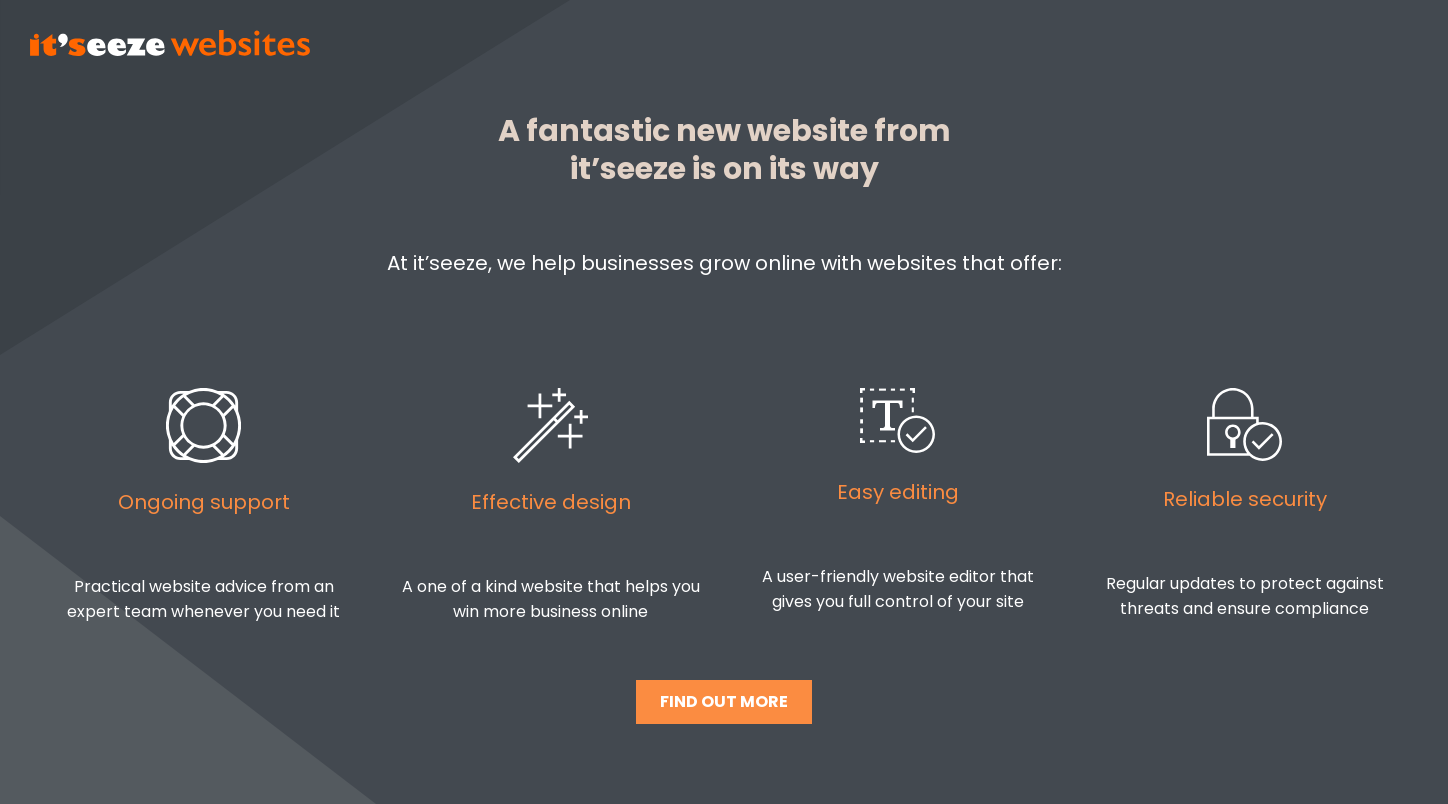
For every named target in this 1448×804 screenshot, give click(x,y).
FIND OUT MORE (724, 701)
